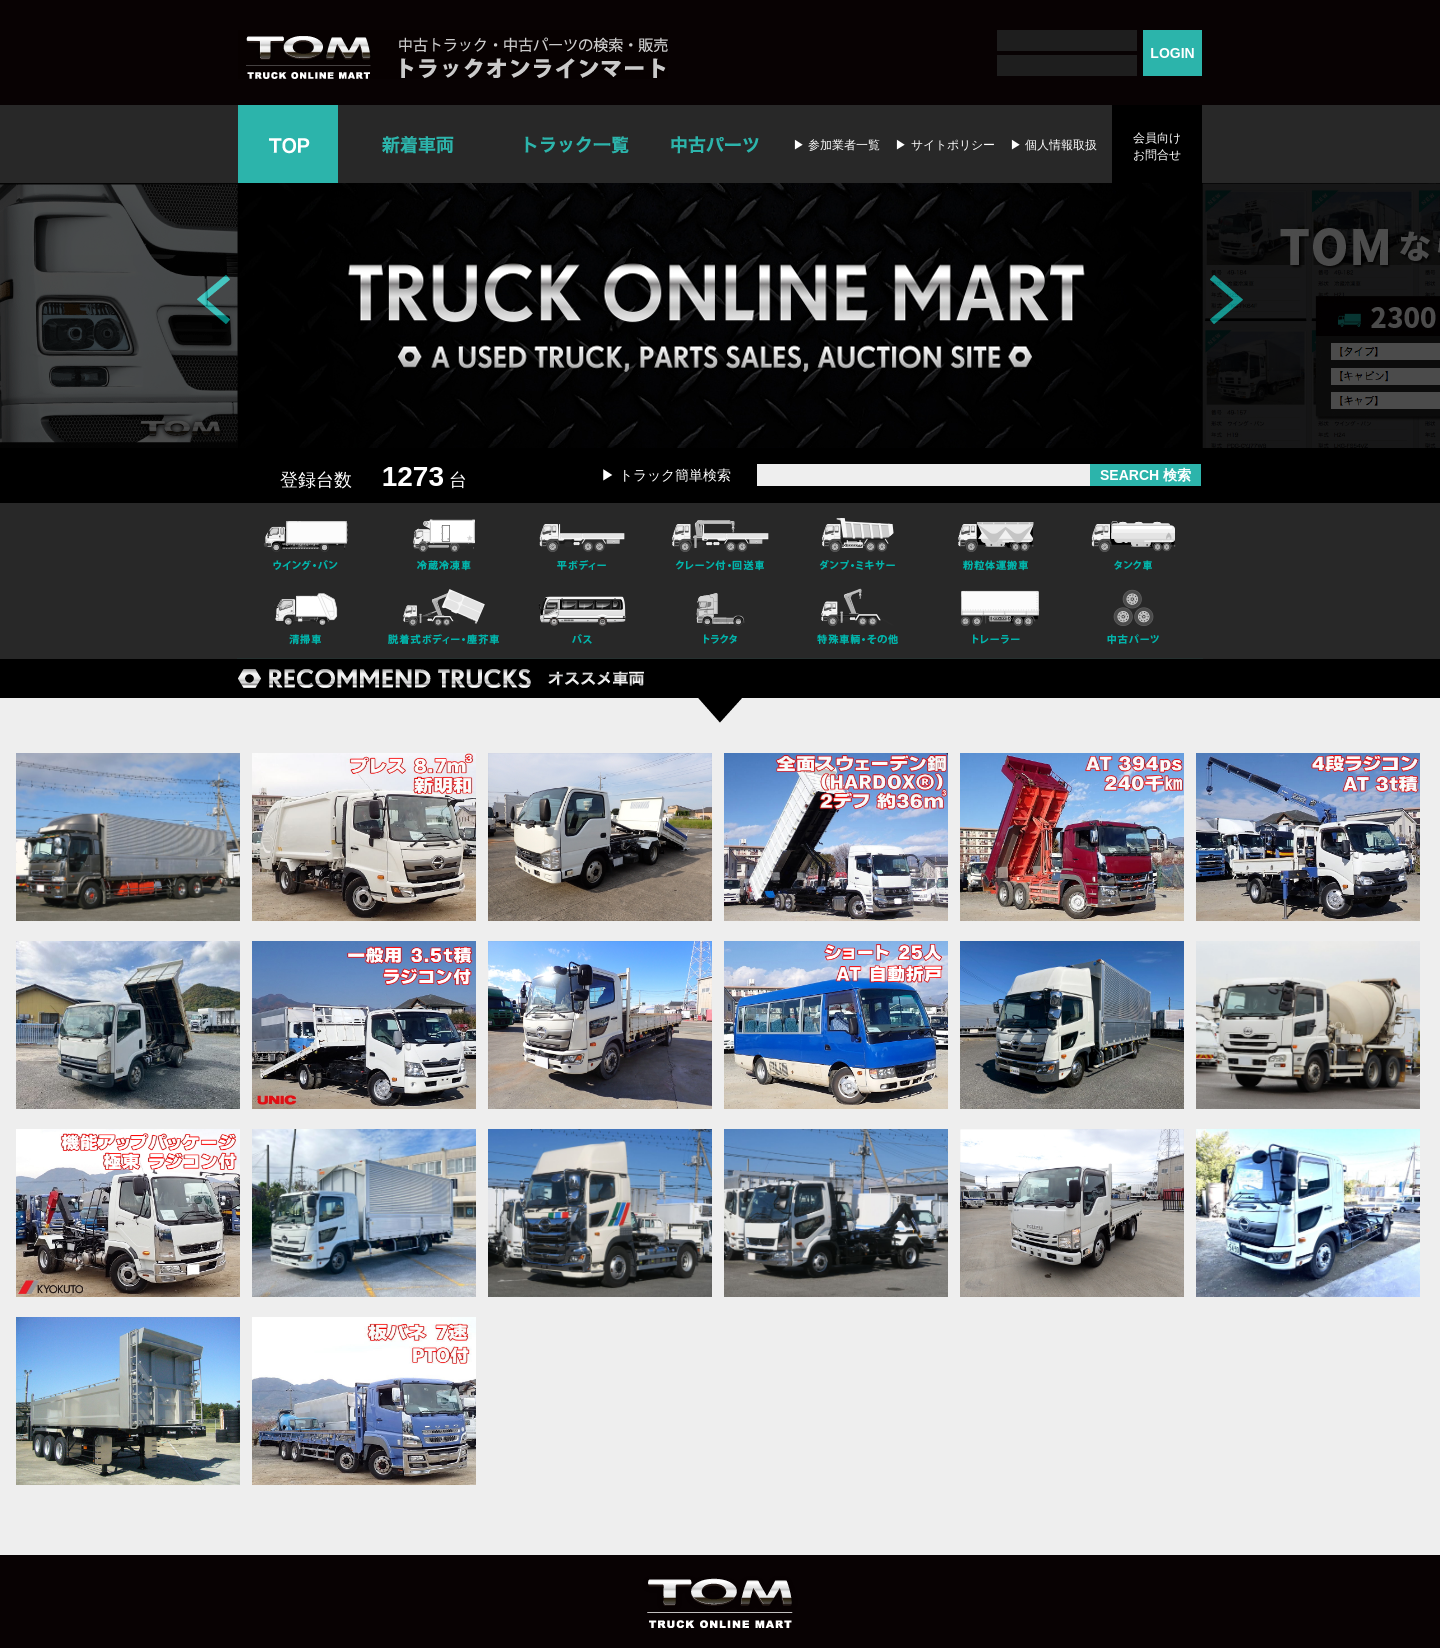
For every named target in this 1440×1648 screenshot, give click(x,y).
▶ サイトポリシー (944, 145)
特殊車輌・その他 (858, 620)
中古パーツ (714, 144)
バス (582, 620)
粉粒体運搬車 (996, 542)
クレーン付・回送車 (720, 542)
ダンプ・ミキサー (858, 542)
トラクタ (720, 620)
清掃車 (306, 620)
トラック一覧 (576, 144)
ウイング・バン (306, 542)
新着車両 (420, 144)
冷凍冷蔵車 (444, 542)
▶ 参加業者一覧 (836, 145)
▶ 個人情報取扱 (1053, 145)
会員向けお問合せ (1157, 146)
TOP (288, 144)
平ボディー (582, 542)
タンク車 (1134, 542)
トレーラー (996, 620)
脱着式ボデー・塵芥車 (444, 620)
